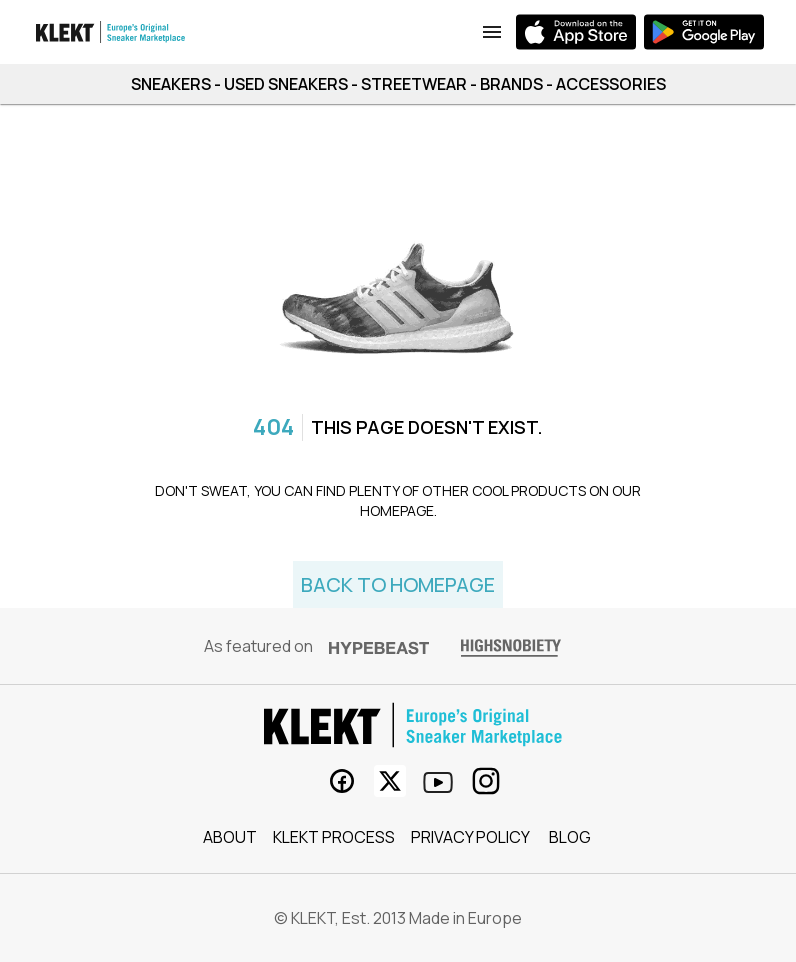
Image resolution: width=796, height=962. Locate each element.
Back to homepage (398, 584)
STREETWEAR (414, 84)
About (230, 837)
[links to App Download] (492, 32)
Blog (570, 837)
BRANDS (511, 84)
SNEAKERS (171, 84)
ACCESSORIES (611, 84)
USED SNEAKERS (286, 84)
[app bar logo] (111, 32)
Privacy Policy (470, 837)
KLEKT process (334, 837)
